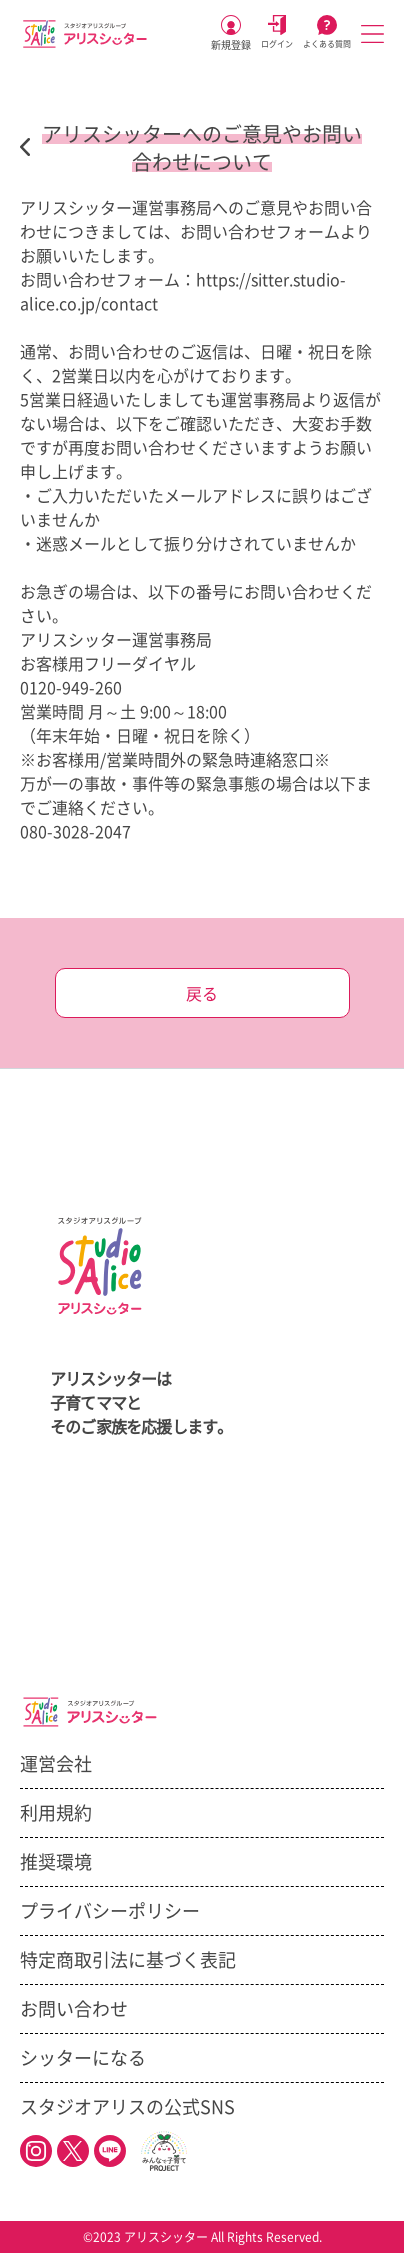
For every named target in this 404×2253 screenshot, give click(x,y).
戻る (202, 994)
